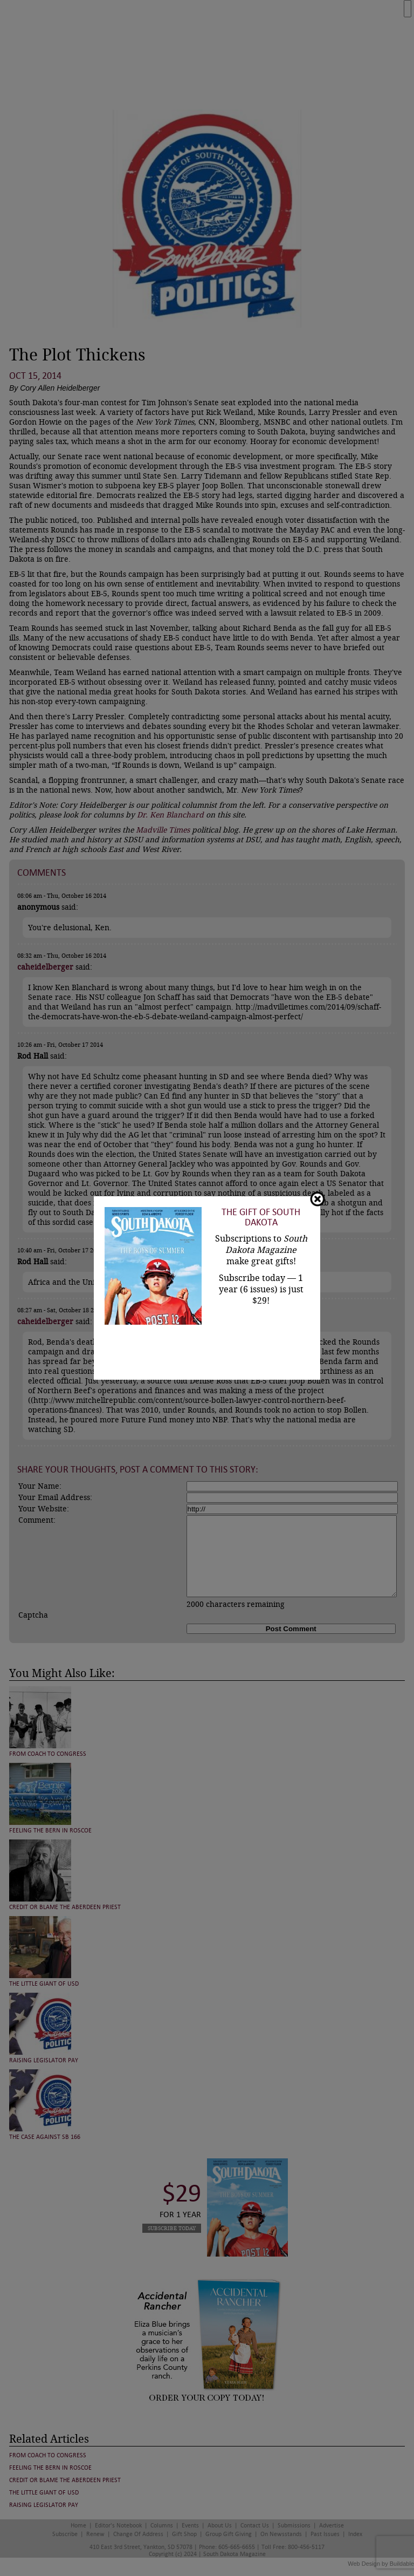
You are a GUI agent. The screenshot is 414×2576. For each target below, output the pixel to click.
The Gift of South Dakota (261, 1217)
